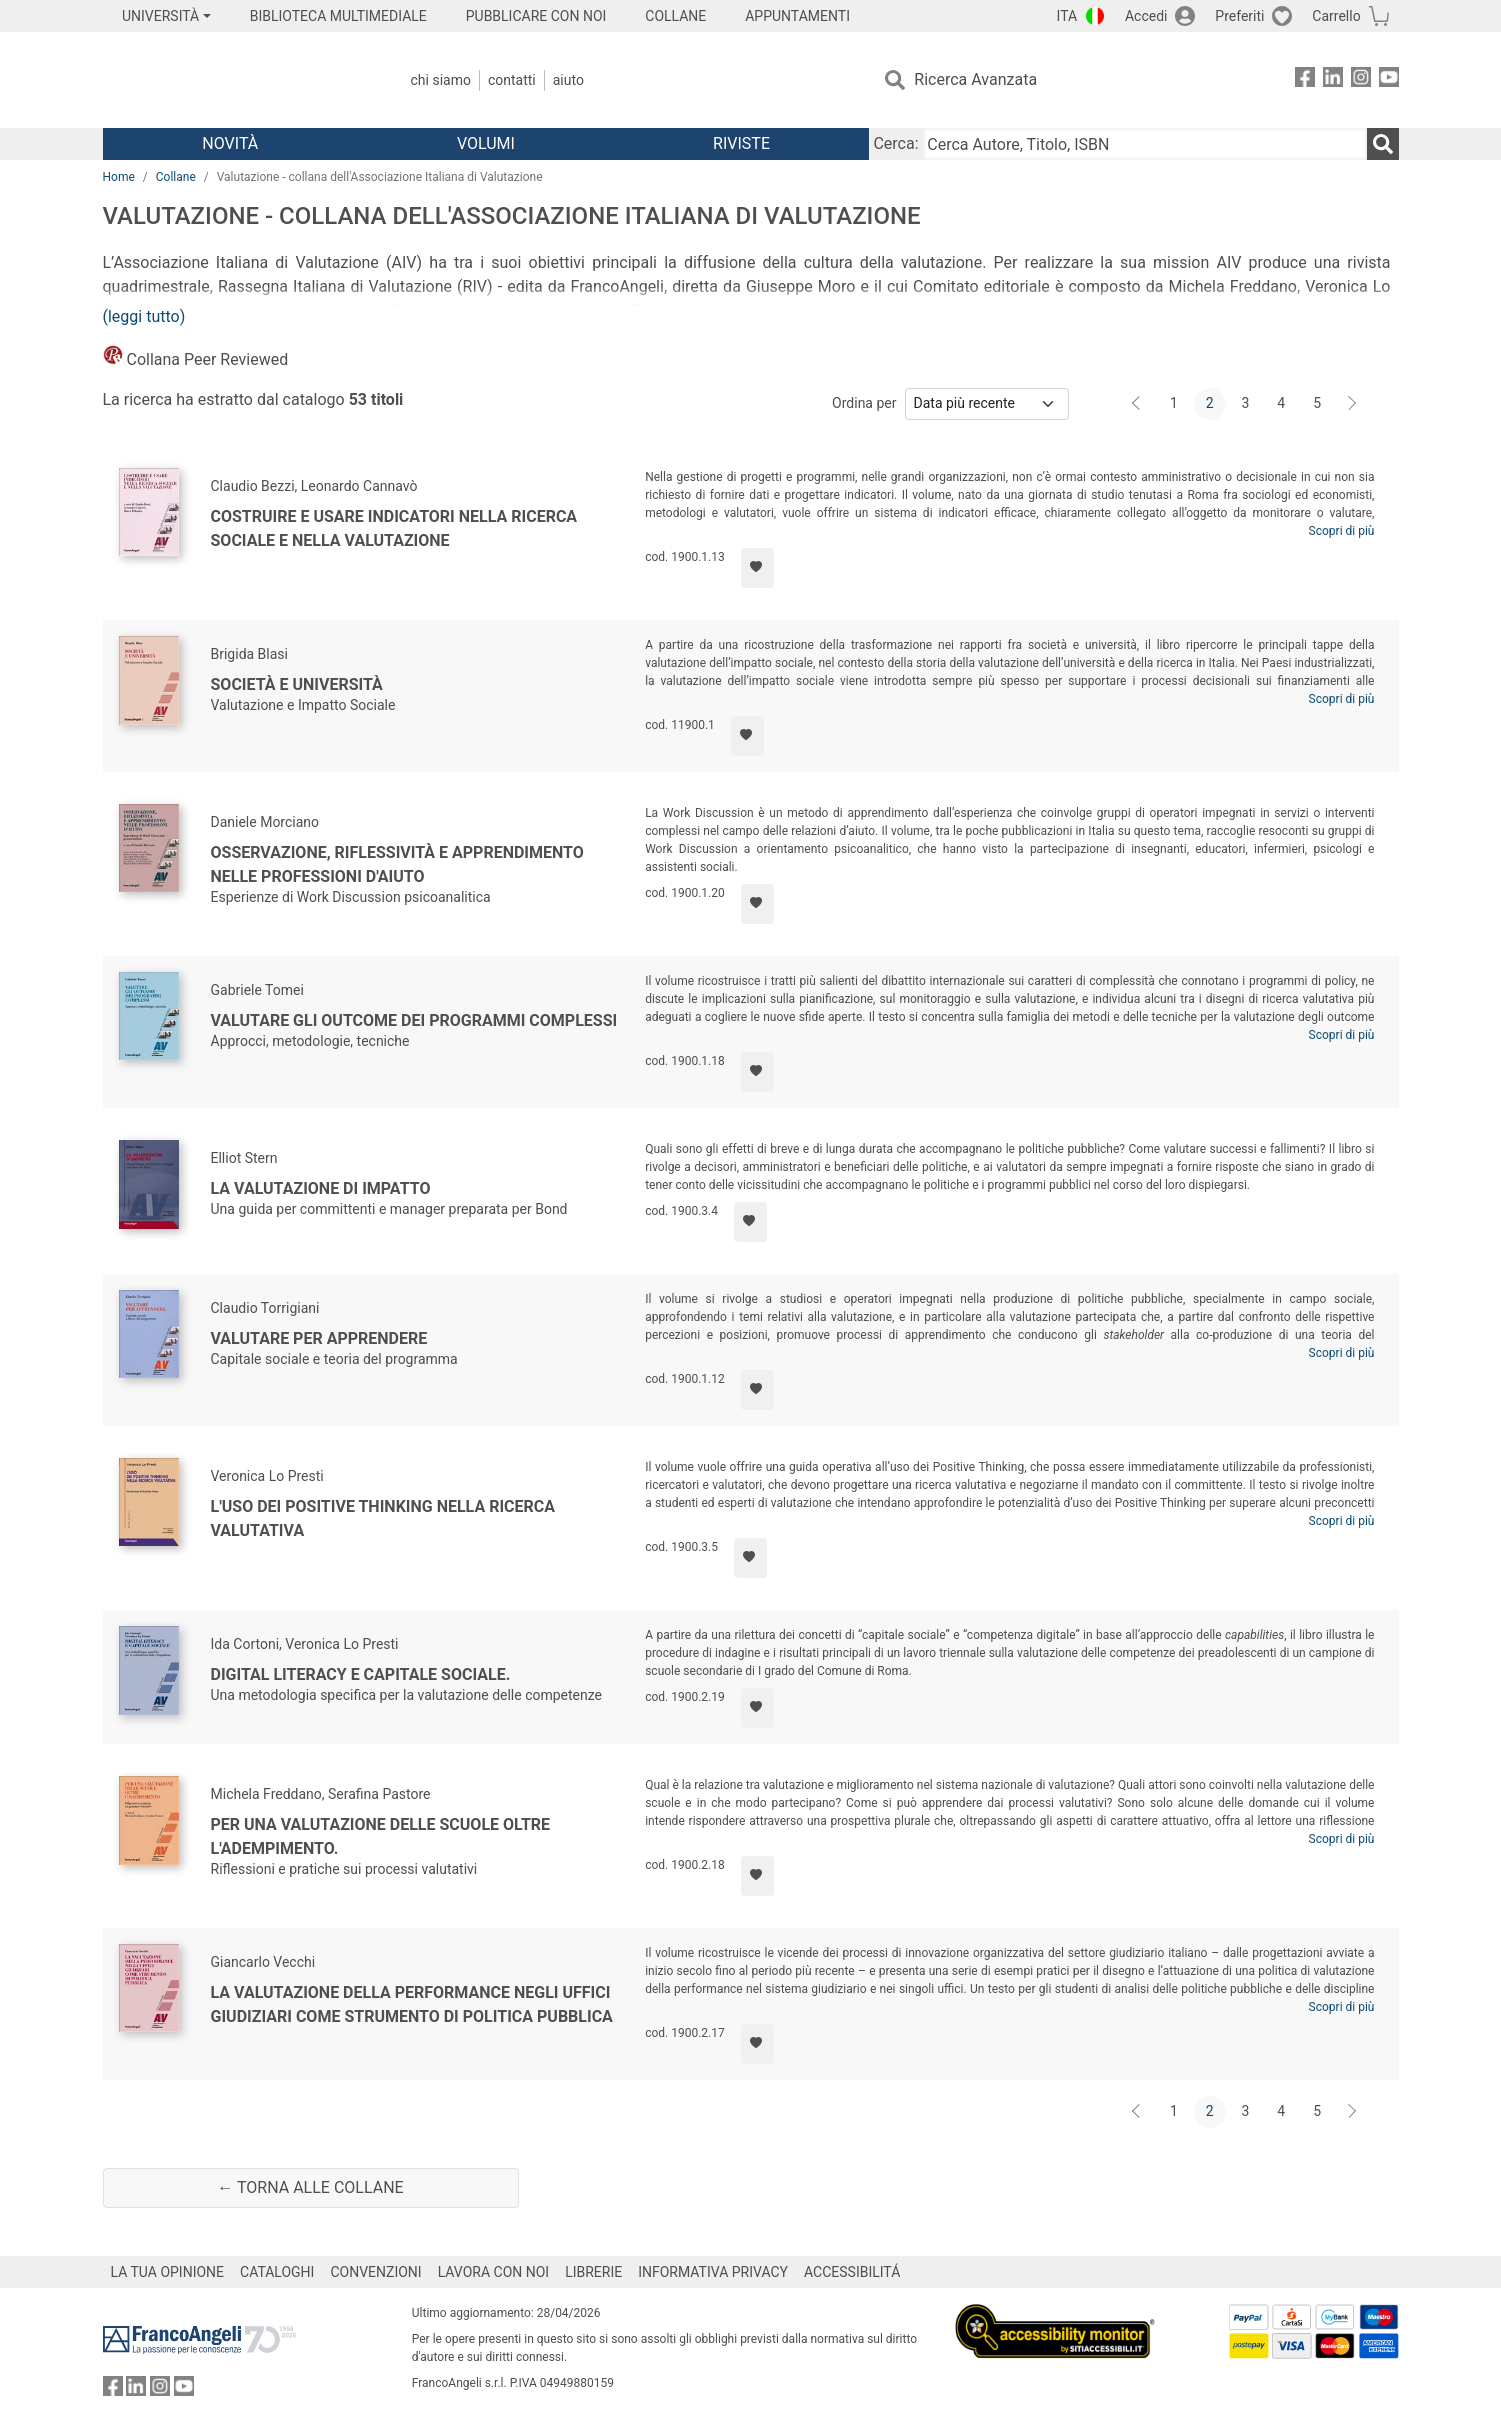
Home (119, 177)
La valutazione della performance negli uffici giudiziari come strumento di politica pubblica (412, 2004)
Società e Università (297, 684)
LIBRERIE (593, 2272)
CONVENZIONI (375, 2272)
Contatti (512, 80)
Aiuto (568, 80)
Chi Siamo (441, 80)
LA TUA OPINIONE (168, 2272)
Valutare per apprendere (319, 1338)
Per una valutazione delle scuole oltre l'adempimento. (381, 1836)
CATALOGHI (277, 2272)
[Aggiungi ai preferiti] (757, 568)
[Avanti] (1353, 404)
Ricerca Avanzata (975, 79)
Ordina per (864, 403)
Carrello (1336, 16)
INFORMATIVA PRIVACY (713, 2272)
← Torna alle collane (310, 2187)
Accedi (1146, 16)
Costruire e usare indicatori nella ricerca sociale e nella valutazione (394, 528)
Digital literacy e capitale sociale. (361, 1674)
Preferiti (1239, 16)
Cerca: (895, 143)
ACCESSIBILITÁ (852, 2272)
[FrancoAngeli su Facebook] (1305, 80)
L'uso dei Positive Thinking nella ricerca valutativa (383, 1518)
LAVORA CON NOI (494, 2272)
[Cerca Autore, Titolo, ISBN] (1145, 144)
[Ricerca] (1383, 144)
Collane (176, 177)
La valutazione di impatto (321, 1188)
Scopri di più (1342, 531)
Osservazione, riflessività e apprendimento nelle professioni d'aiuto (397, 864)
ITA (1067, 16)
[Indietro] (1138, 404)
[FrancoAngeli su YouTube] (1389, 80)
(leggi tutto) (144, 316)
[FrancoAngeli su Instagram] (1361, 80)
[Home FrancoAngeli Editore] (235, 80)
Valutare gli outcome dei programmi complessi (414, 1020)
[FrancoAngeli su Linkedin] (1333, 80)
